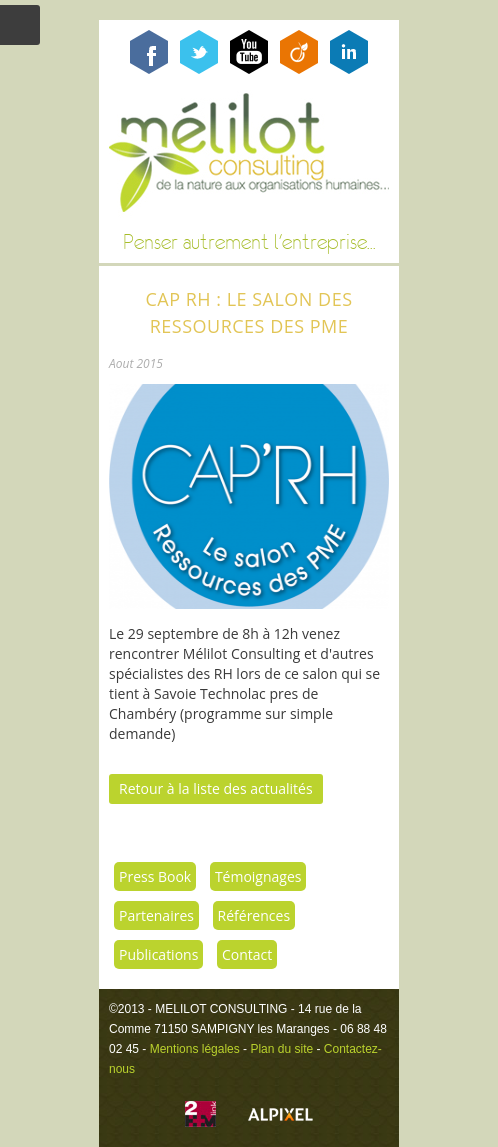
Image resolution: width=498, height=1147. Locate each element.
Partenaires (156, 915)
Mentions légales (195, 1049)
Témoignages (258, 876)
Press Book (155, 876)
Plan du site (281, 1049)
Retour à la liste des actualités (216, 788)
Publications (158, 954)
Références (254, 915)
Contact (247, 954)
